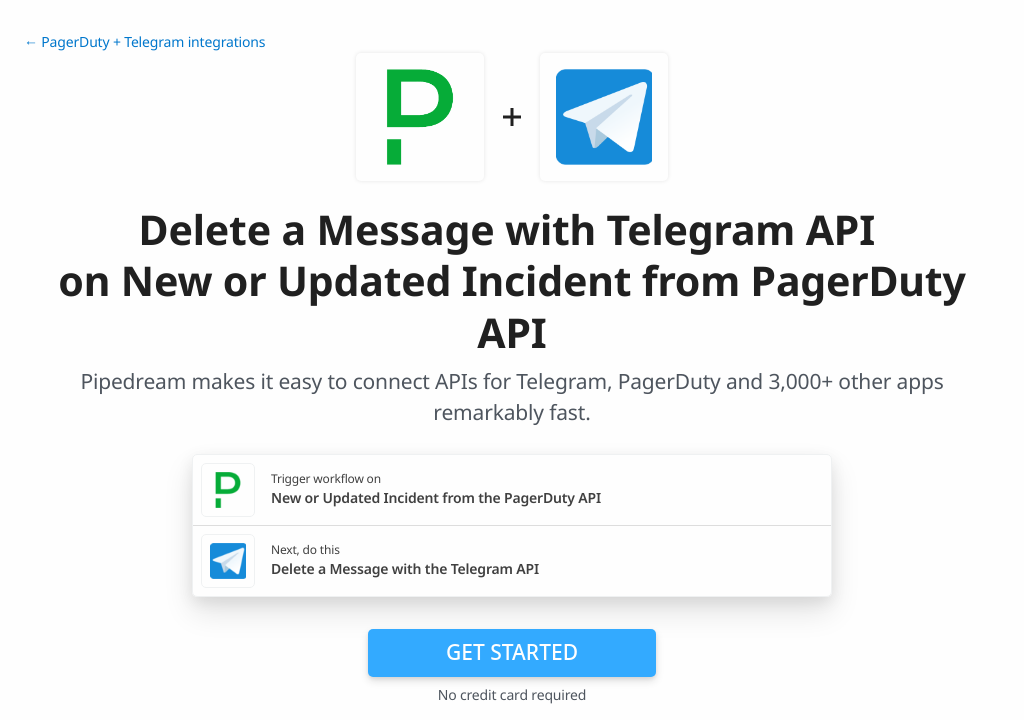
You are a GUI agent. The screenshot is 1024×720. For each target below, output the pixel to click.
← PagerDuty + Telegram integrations (144, 42)
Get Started (512, 652)
